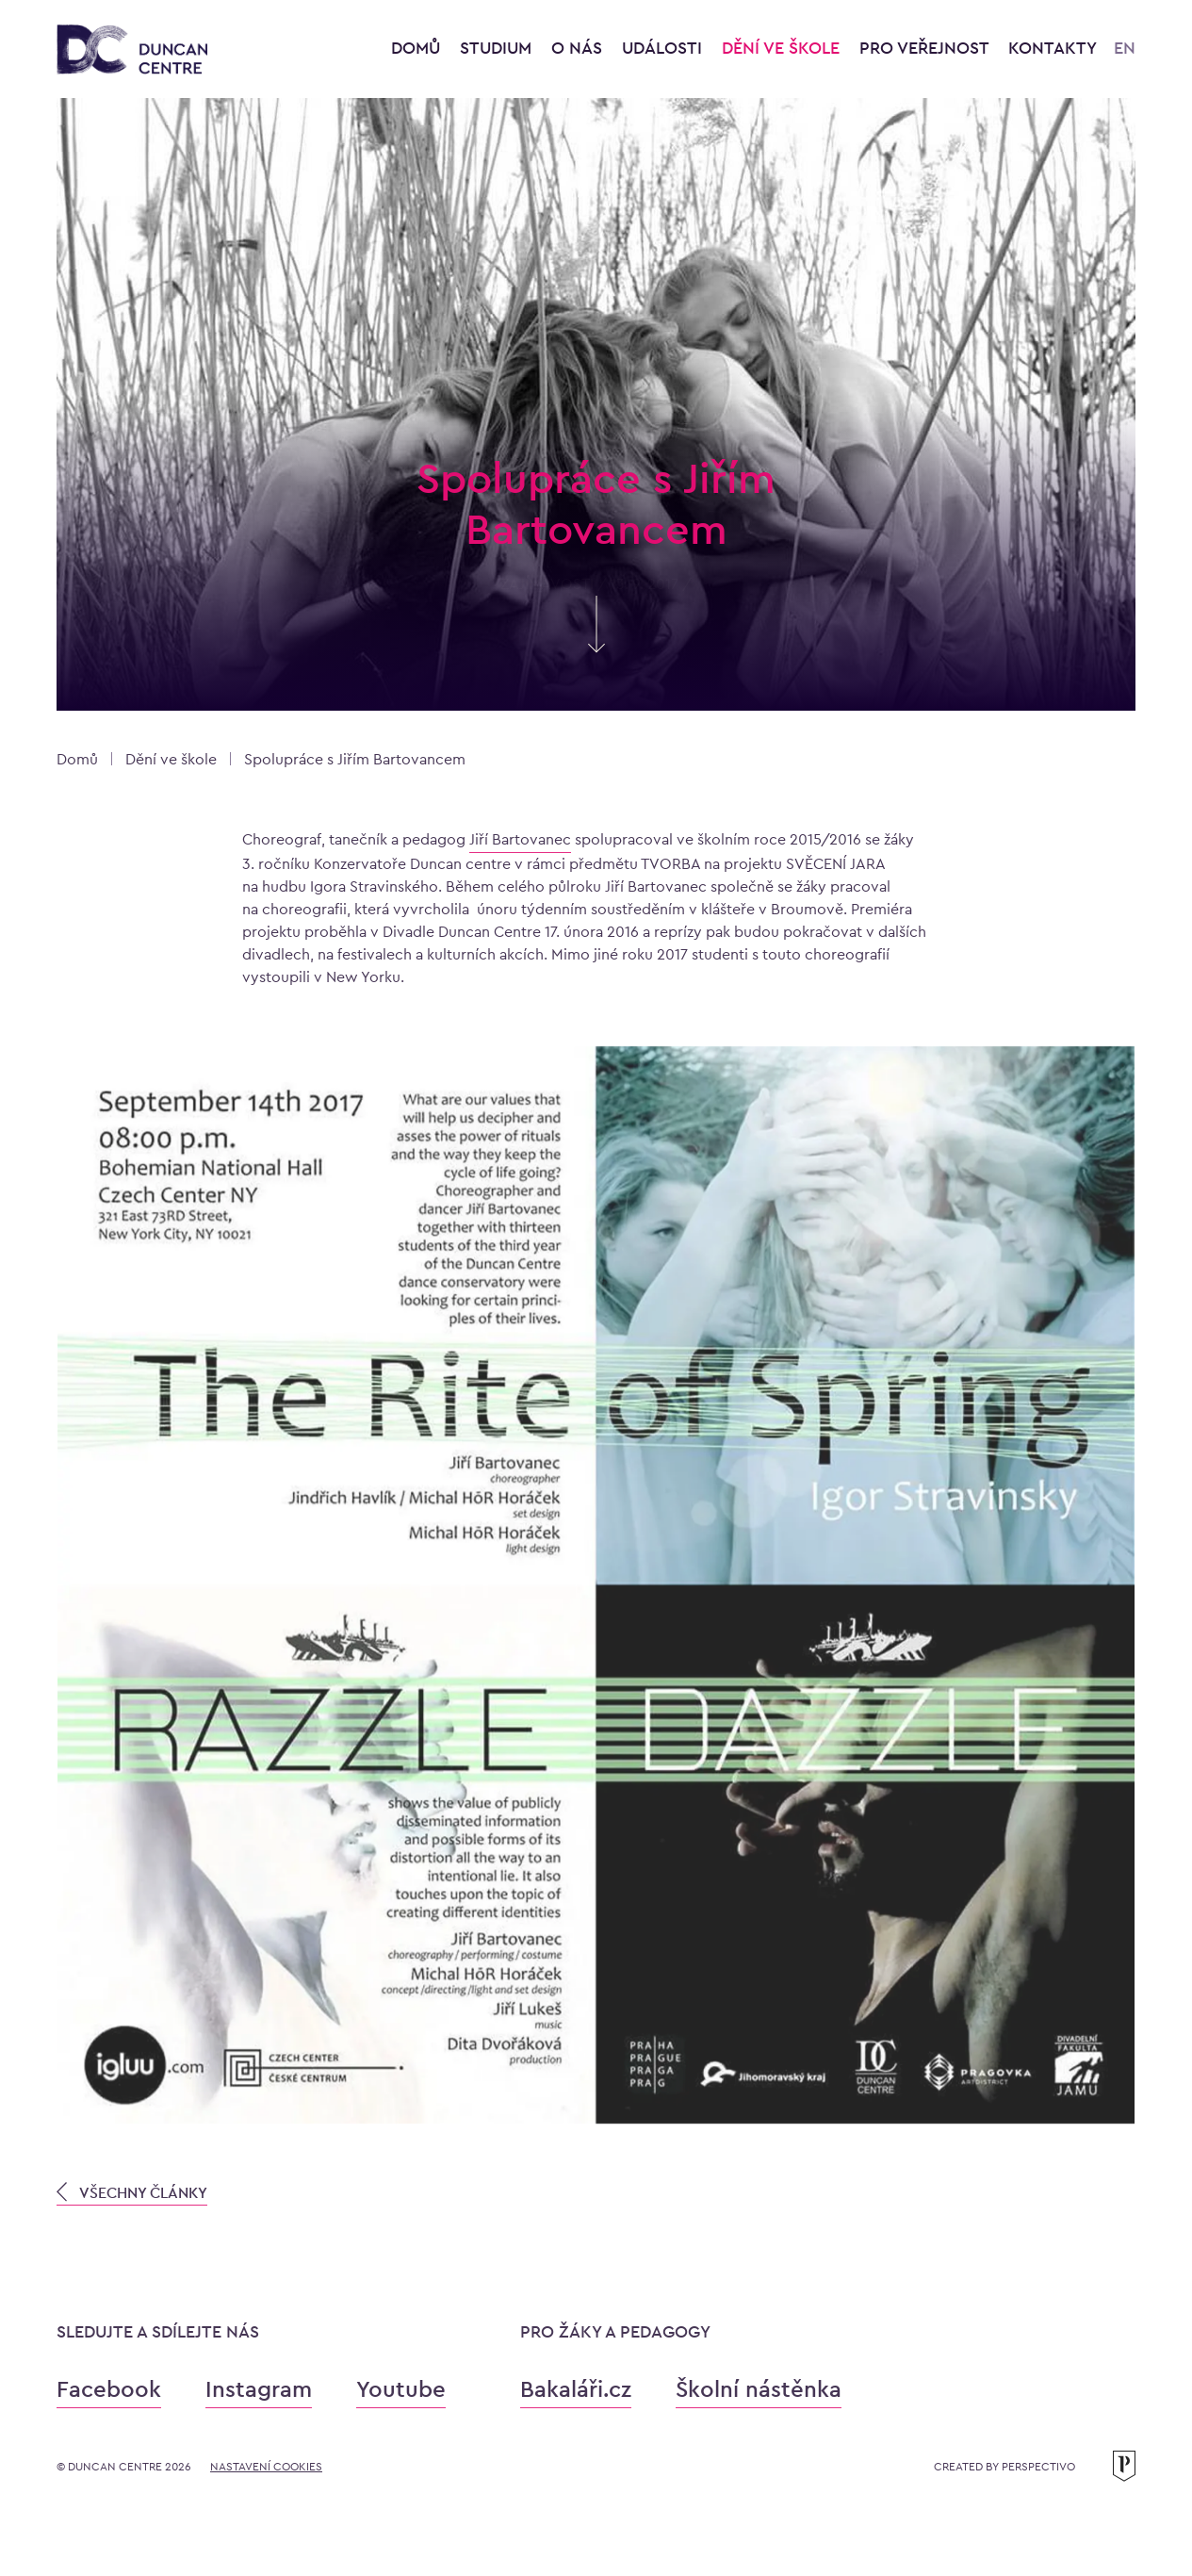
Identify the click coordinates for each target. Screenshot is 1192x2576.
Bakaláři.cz (575, 2389)
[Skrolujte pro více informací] (596, 644)
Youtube (401, 2389)
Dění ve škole (783, 47)
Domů (415, 47)
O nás (579, 47)
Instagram (258, 2389)
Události (664, 47)
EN (1124, 47)
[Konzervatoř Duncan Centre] (132, 50)
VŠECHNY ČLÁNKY (132, 2192)
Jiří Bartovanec (520, 839)
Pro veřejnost (926, 47)
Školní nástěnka (758, 2389)
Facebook (109, 2389)
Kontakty (1052, 47)
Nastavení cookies (266, 2466)
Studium (498, 47)
